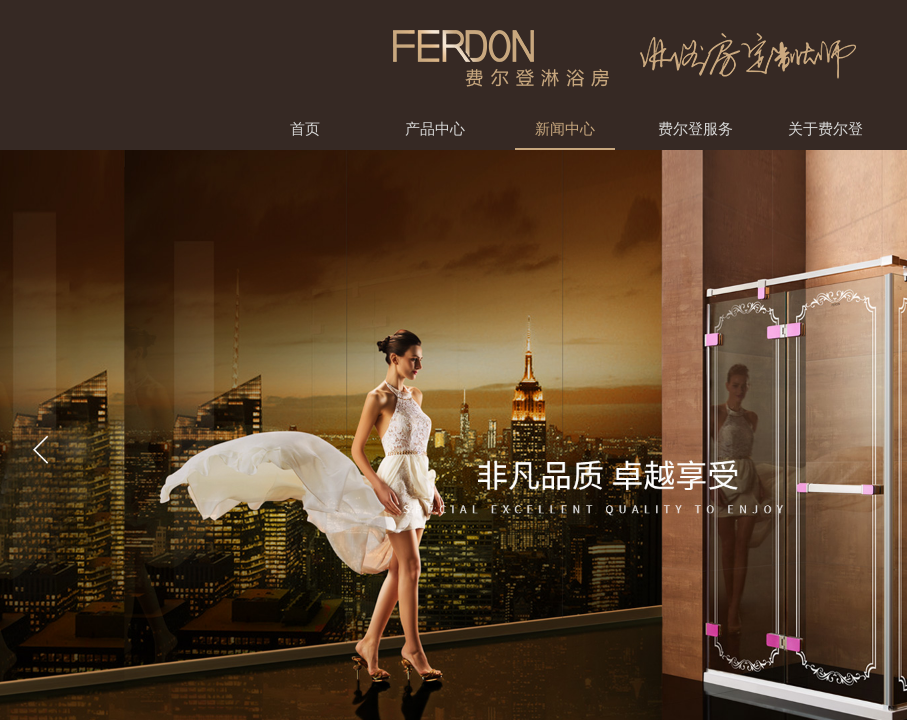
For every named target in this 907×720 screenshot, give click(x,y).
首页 (305, 128)
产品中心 (435, 128)
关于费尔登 (825, 128)
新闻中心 (565, 128)
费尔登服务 (695, 128)
